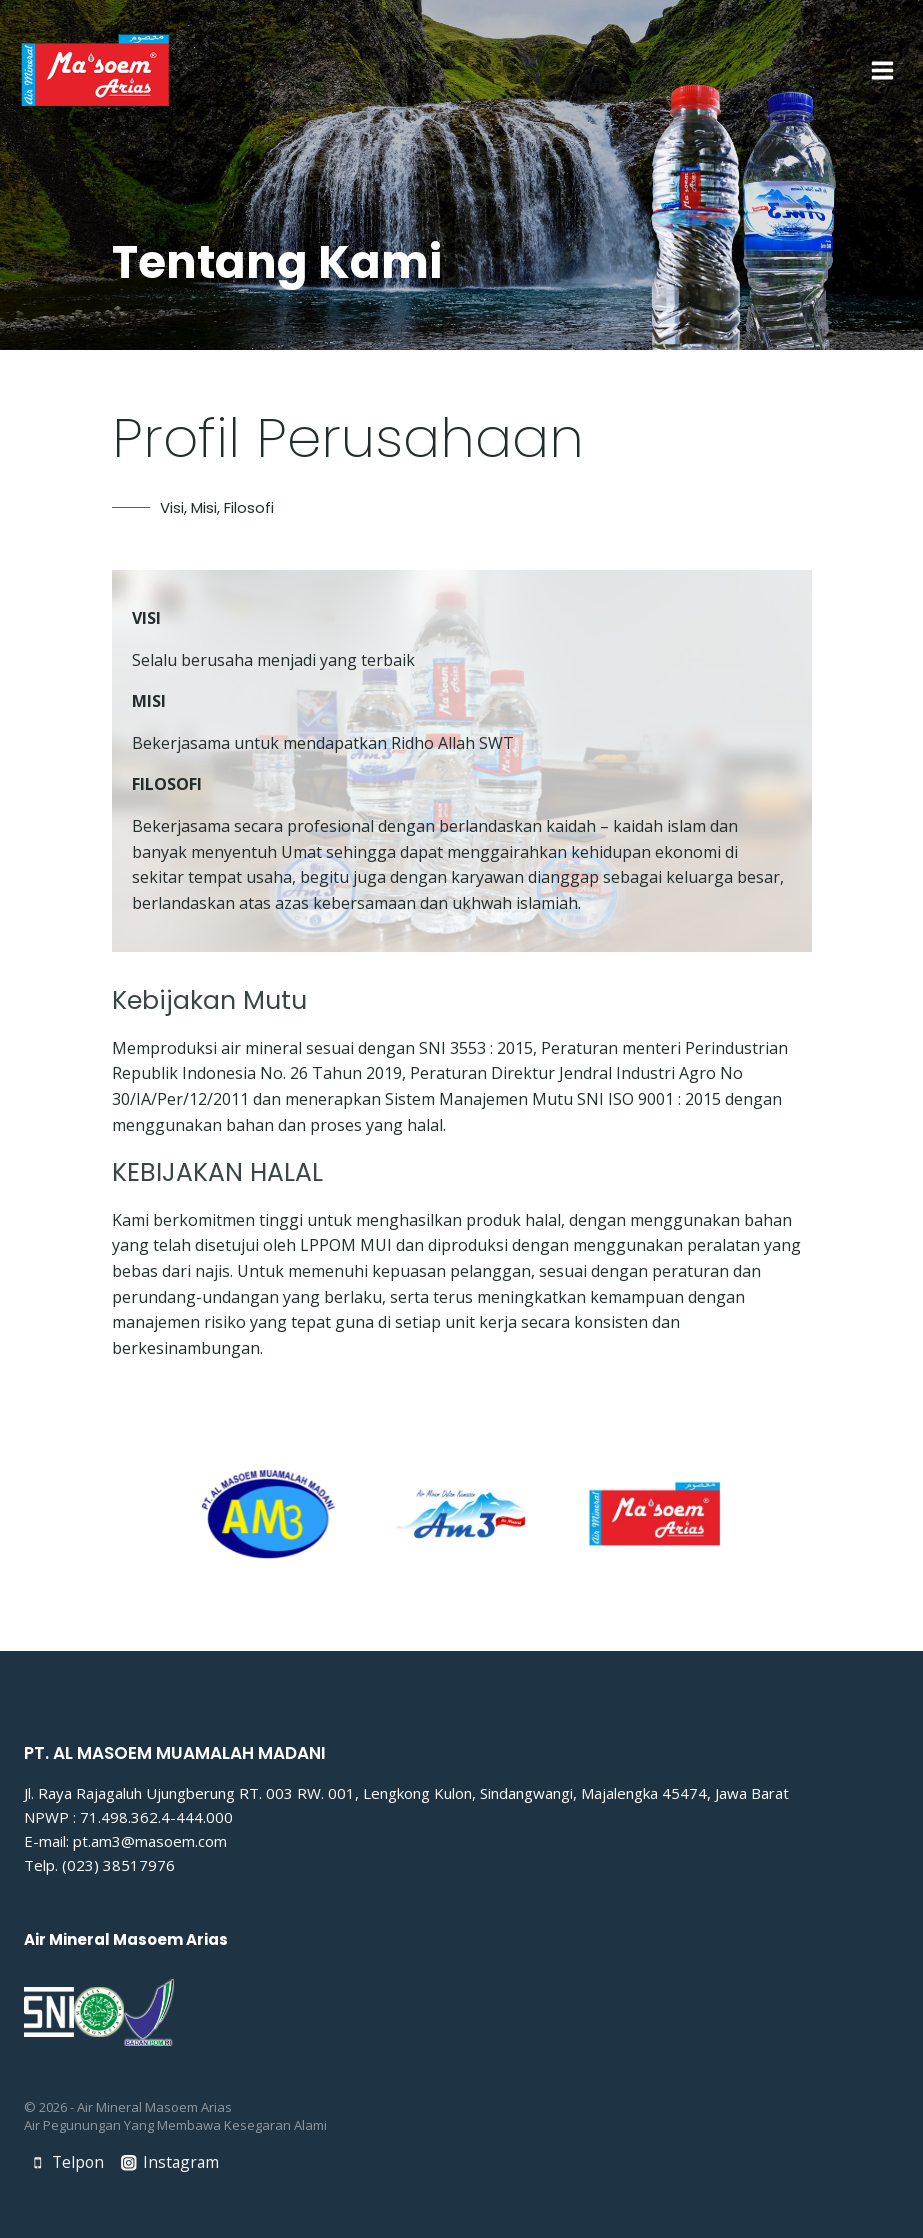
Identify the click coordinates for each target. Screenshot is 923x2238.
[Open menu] (882, 70)
